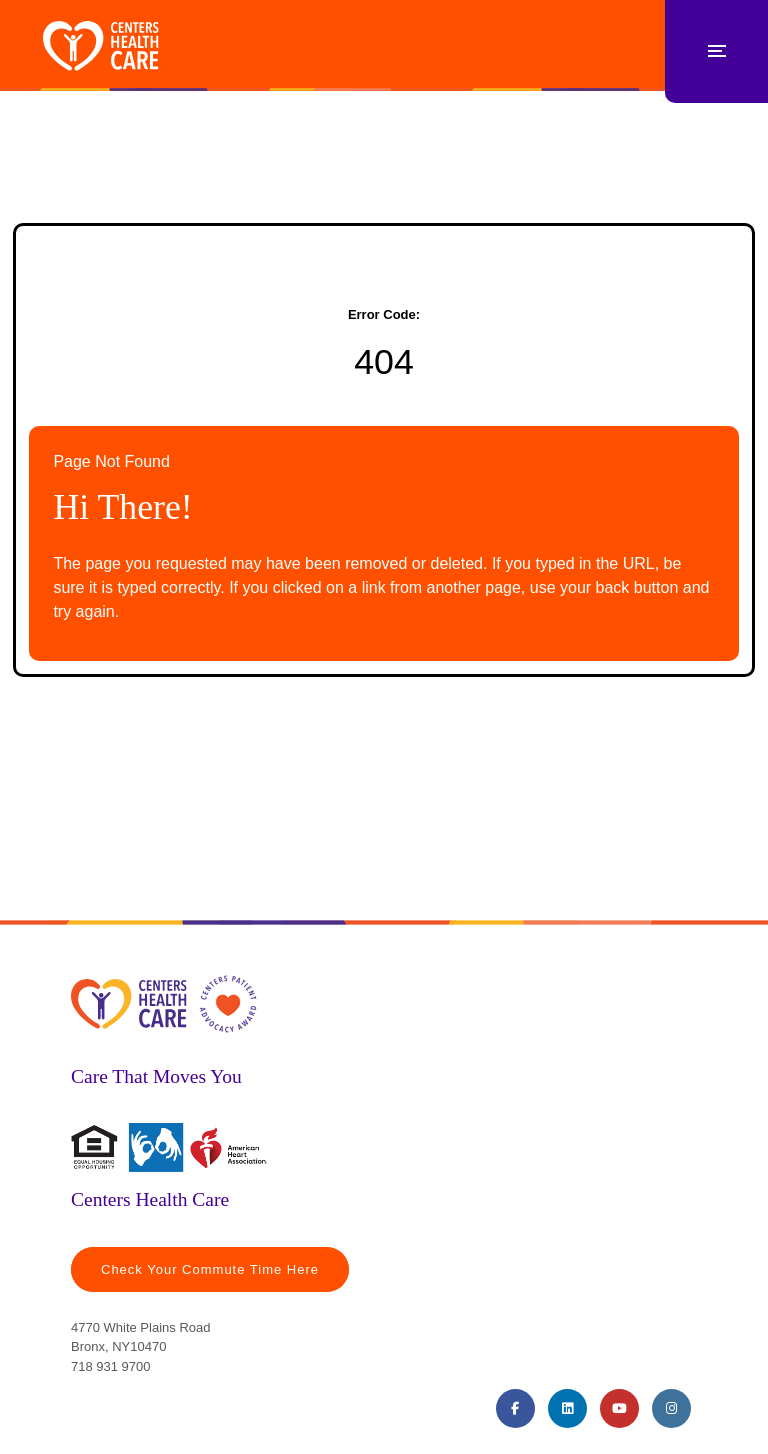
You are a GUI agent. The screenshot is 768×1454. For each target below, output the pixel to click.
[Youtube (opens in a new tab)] (619, 1408)
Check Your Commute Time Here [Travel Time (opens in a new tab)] (210, 1269)
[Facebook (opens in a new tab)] (515, 1408)
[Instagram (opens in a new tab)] (671, 1408)
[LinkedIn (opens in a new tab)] (567, 1408)
